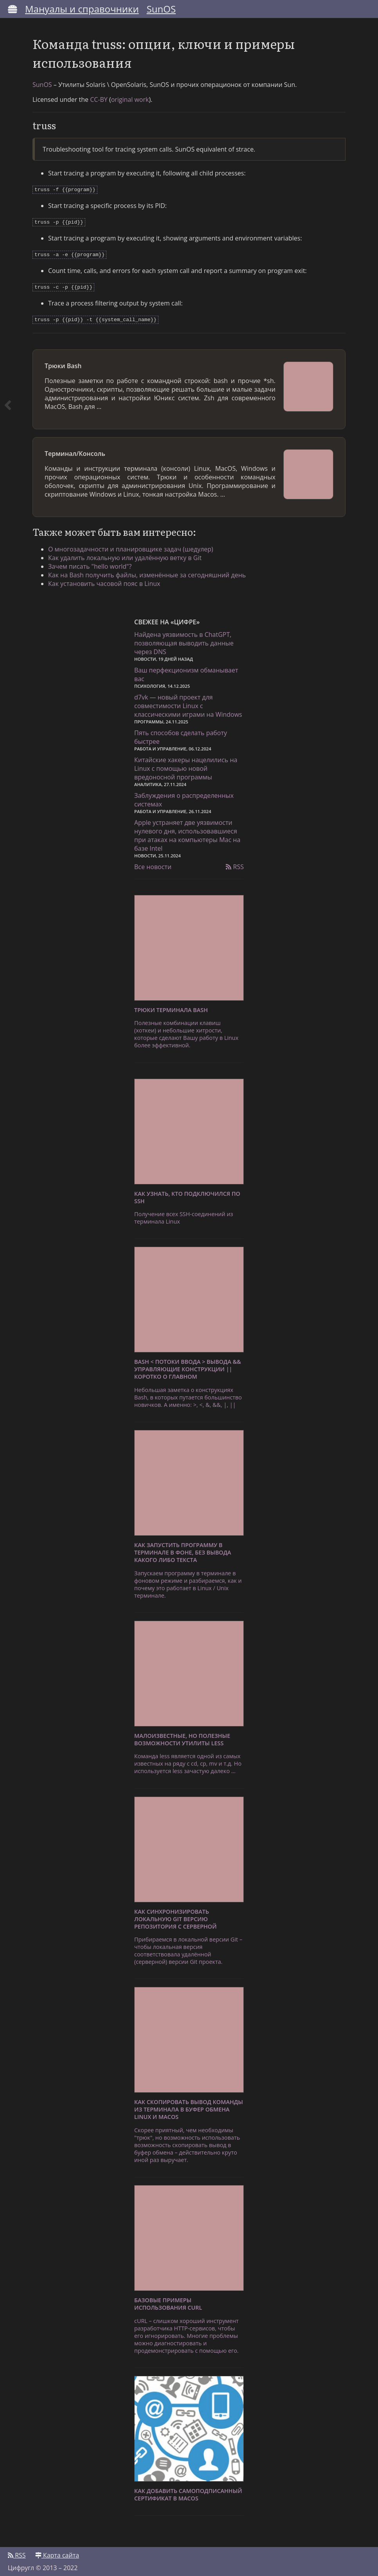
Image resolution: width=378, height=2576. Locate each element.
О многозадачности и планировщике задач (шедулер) (130, 545)
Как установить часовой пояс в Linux (104, 579)
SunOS (161, 8)
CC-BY (99, 99)
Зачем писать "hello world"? (89, 562)
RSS (235, 863)
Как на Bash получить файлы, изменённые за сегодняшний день (147, 571)
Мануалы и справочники (82, 8)
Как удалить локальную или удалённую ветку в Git (125, 554)
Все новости (152, 863)
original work (130, 99)
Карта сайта (57, 2551)
